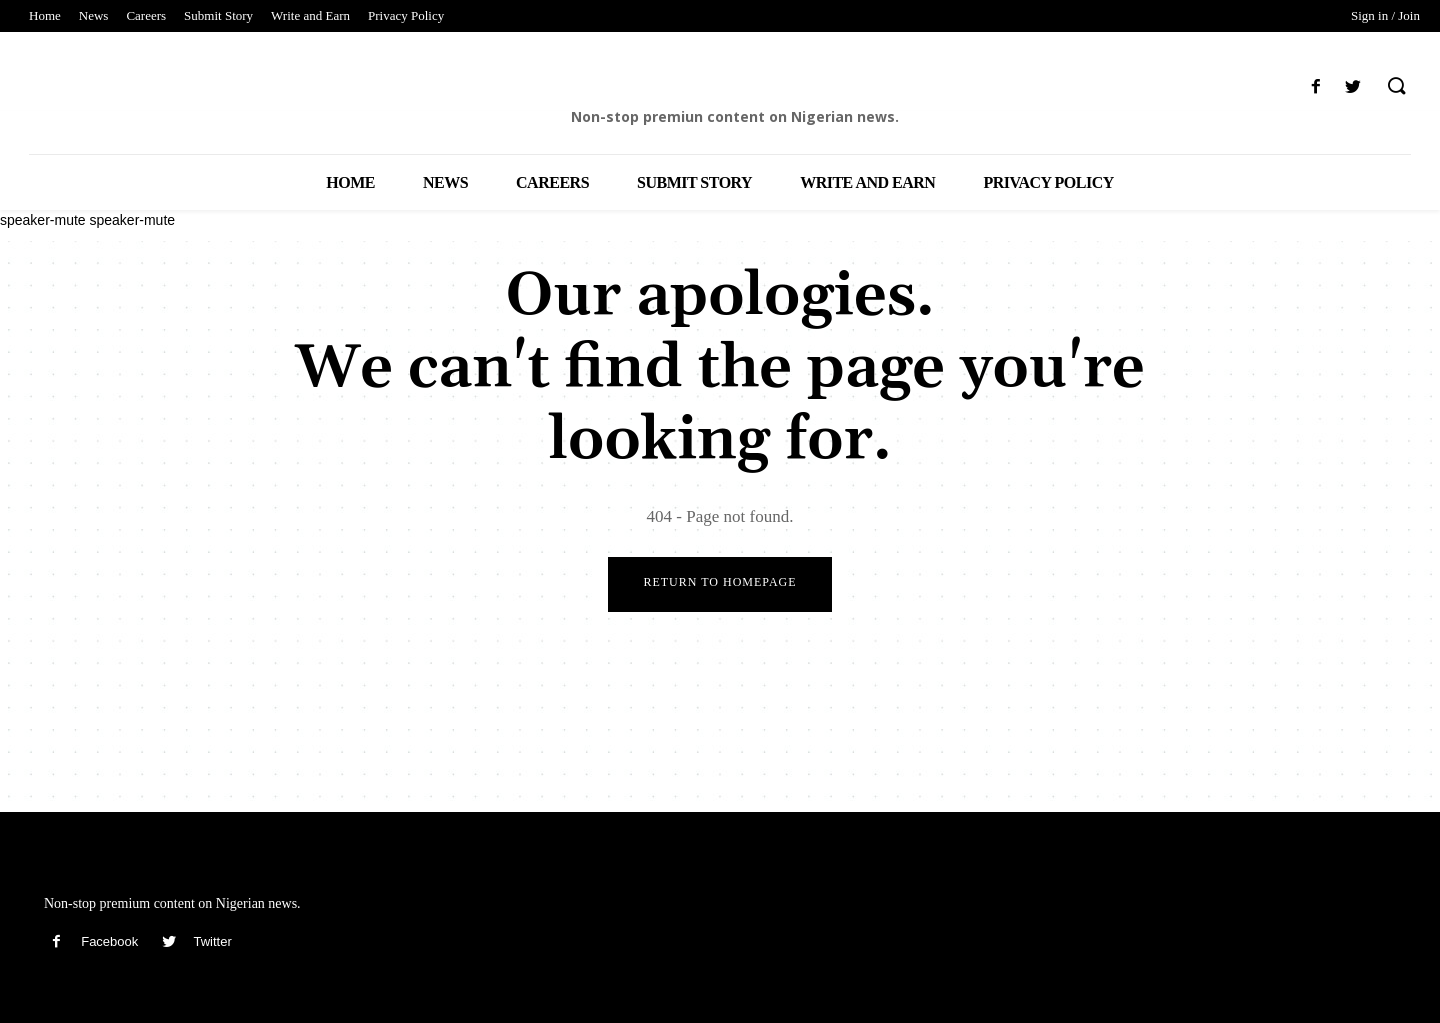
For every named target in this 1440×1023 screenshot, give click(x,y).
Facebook (109, 942)
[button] (1396, 87)
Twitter (212, 942)
